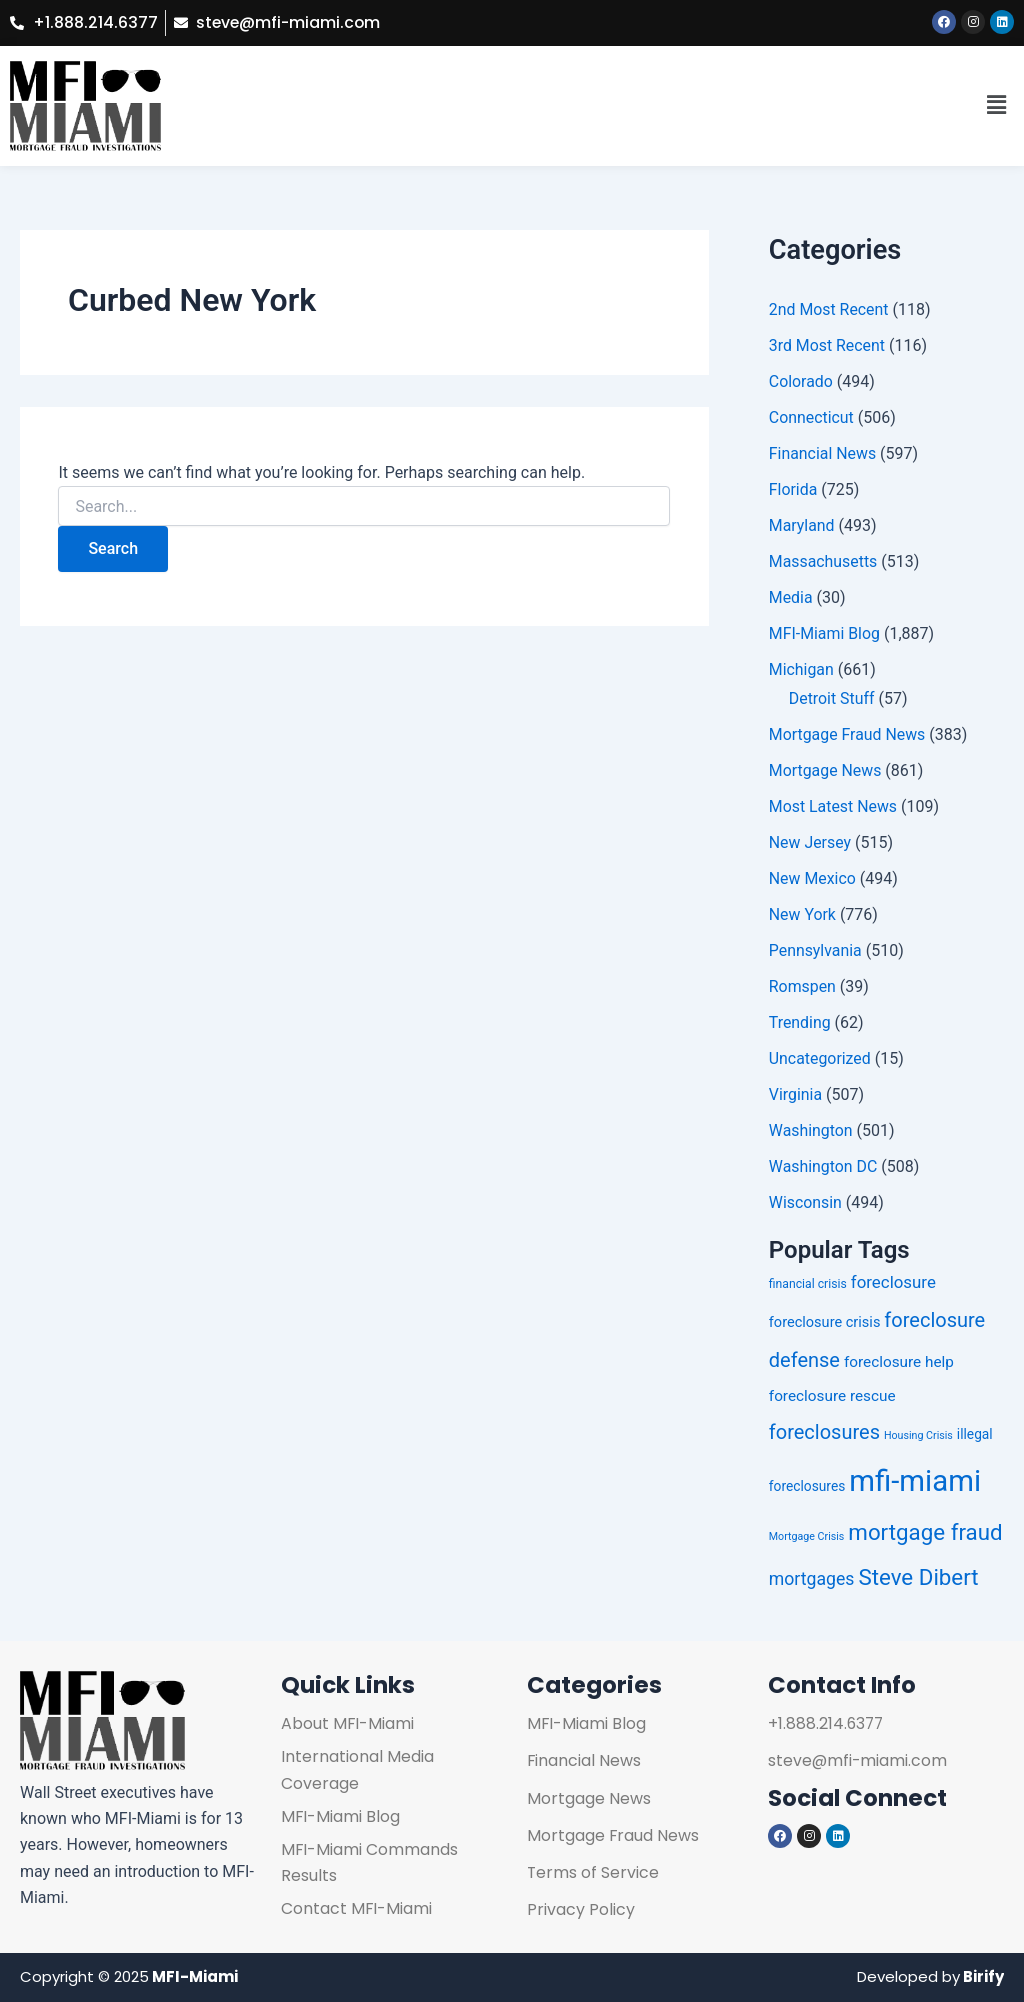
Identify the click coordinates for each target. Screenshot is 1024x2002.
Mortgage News (825, 770)
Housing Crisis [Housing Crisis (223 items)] (918, 1435)
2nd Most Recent (829, 309)
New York (803, 914)
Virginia (796, 1094)
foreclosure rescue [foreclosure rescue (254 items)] (832, 1396)
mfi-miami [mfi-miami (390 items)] (915, 1481)
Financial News (823, 453)
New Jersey (810, 842)
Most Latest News (833, 806)
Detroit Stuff (832, 698)
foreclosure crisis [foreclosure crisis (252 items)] (825, 1322)
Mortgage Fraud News (848, 734)
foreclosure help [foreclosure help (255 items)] (899, 1362)
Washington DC (823, 1166)
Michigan (801, 669)
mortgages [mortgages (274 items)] (812, 1579)
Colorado (801, 381)
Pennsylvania (816, 950)
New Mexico (813, 878)
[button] (997, 106)
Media (791, 597)
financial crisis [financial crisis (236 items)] (808, 1284)
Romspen (803, 986)
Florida (793, 489)
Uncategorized (820, 1058)
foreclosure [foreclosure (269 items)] (893, 1282)
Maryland (802, 525)
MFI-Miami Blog (825, 633)
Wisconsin (806, 1202)
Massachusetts (823, 561)
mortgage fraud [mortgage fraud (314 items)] (925, 1533)
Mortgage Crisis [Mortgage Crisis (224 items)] (807, 1537)
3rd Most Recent (827, 345)
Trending (800, 1022)
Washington (811, 1130)
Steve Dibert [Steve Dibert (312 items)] (918, 1577)
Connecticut (812, 417)
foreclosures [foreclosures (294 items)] (824, 1432)
